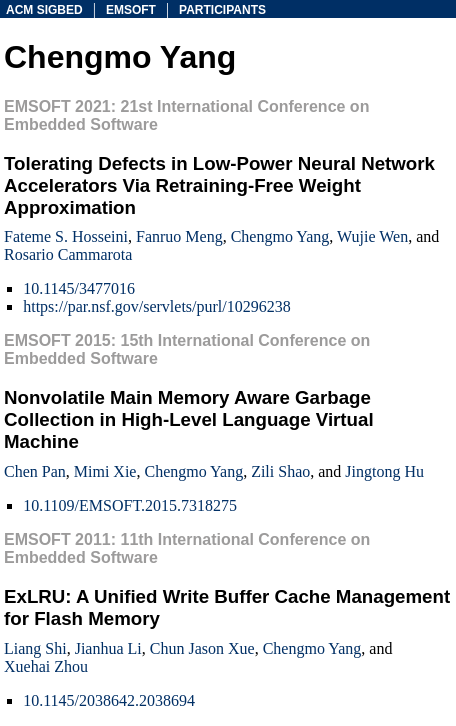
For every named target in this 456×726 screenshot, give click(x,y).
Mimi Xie (105, 471)
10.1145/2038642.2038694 (109, 700)
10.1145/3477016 (79, 288)
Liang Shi (35, 648)
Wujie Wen (372, 236)
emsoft (131, 10)
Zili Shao (280, 471)
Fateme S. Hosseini (66, 236)
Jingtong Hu (384, 471)
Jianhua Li (108, 648)
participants (222, 10)
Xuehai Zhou (46, 666)
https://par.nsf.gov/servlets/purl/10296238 (157, 306)
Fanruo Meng (179, 236)
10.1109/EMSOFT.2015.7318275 (130, 505)
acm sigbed (44, 10)
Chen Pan (35, 471)
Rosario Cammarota (68, 254)
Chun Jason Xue (202, 648)
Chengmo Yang (280, 236)
